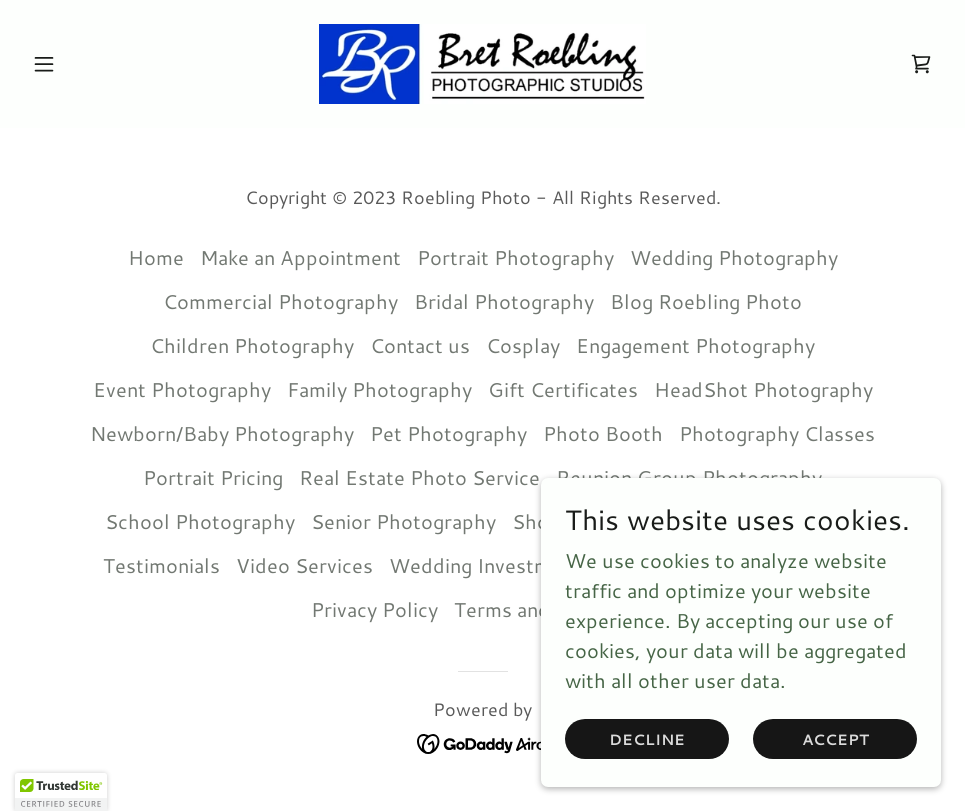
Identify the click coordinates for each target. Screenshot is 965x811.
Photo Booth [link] (603, 433)
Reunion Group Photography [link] (689, 477)
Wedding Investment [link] (485, 565)
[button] (93, 64)
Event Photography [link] (182, 389)
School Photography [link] (200, 521)
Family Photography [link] (379, 389)
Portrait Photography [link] (515, 257)
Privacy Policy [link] (374, 609)
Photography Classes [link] (777, 433)
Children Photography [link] (252, 345)
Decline (647, 739)
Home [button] (156, 257)
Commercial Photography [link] (280, 301)
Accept (835, 739)
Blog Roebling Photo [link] (706, 301)
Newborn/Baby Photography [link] (222, 433)
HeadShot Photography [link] (763, 389)
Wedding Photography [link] (734, 257)
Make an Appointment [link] (300, 257)
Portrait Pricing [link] (213, 477)
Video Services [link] (304, 565)
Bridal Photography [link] (504, 301)
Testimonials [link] (161, 565)
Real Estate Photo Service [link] (419, 477)
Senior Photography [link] (403, 521)
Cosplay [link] (523, 345)
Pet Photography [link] (448, 433)
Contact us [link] (420, 345)
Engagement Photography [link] (695, 345)
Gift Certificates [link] (563, 389)
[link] (483, 64)
